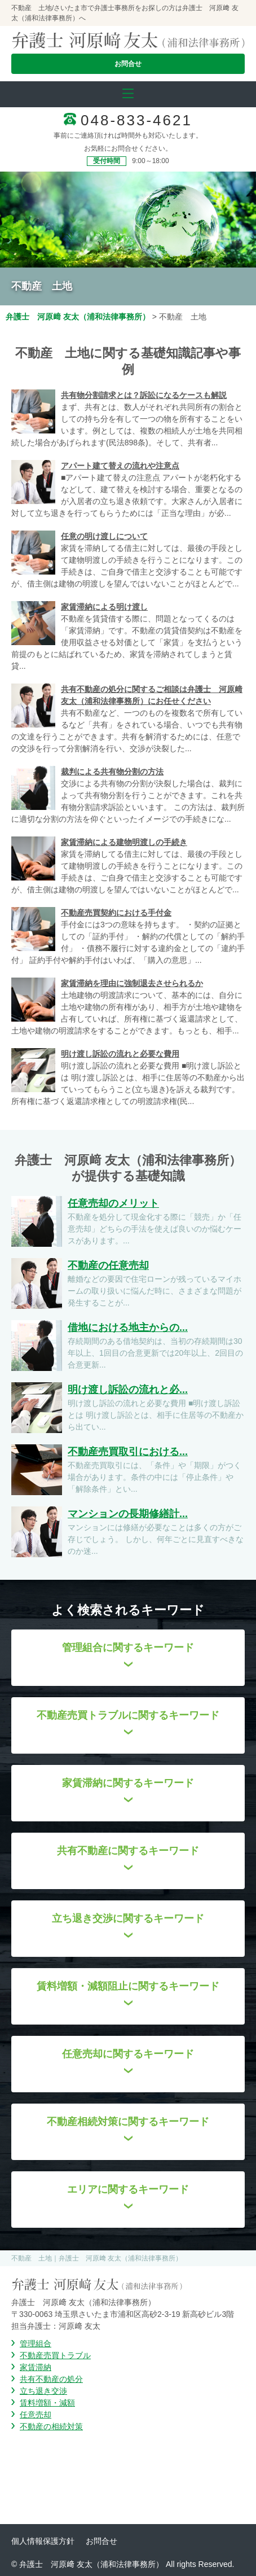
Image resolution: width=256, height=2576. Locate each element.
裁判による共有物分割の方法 (112, 771)
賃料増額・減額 (47, 2402)
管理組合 (35, 2343)
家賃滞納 (35, 2367)
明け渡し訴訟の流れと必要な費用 (120, 1053)
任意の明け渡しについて (104, 536)
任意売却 (35, 2414)
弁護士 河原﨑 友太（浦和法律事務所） (78, 316)
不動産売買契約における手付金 (116, 912)
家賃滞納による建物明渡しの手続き (124, 842)
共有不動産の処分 (51, 2379)
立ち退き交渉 (43, 2390)
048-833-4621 (136, 120)
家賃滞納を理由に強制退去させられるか (132, 983)
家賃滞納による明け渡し (104, 606)
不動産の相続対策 (51, 2426)
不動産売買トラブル (55, 2355)
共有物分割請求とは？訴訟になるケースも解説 (144, 395)
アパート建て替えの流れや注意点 (120, 465)
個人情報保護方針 (42, 2541)
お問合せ (128, 64)
